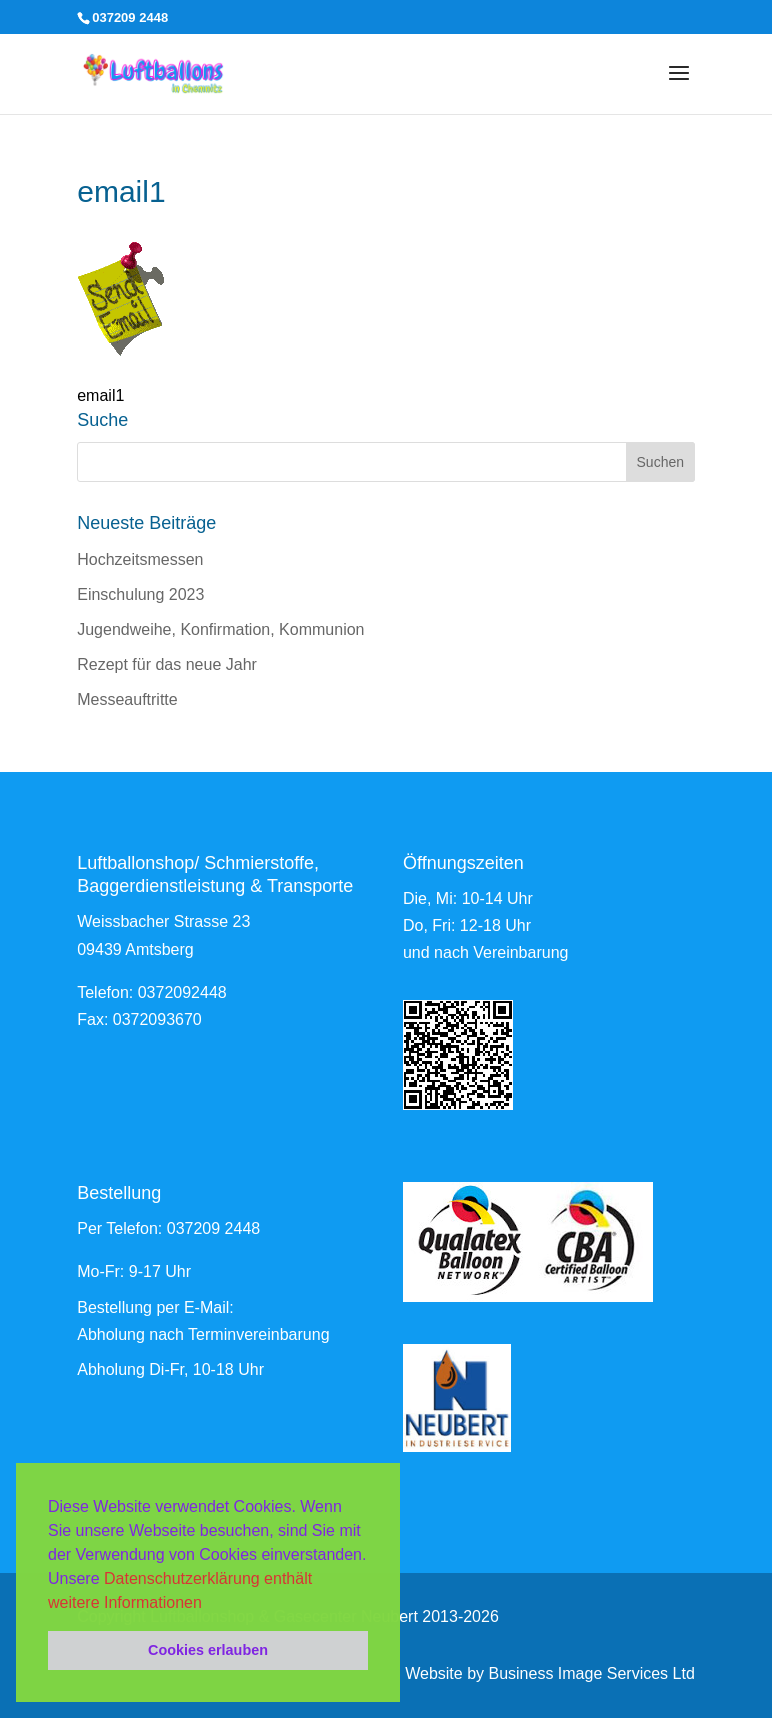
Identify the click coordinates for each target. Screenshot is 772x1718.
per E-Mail (192, 1307)
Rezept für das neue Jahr (167, 664)
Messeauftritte (127, 699)
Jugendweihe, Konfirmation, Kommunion (220, 629)
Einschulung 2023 (140, 594)
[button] (209, 1604)
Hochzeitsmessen (140, 559)
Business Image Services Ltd (591, 1673)
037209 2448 (213, 1228)
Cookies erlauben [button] (208, 1650)
